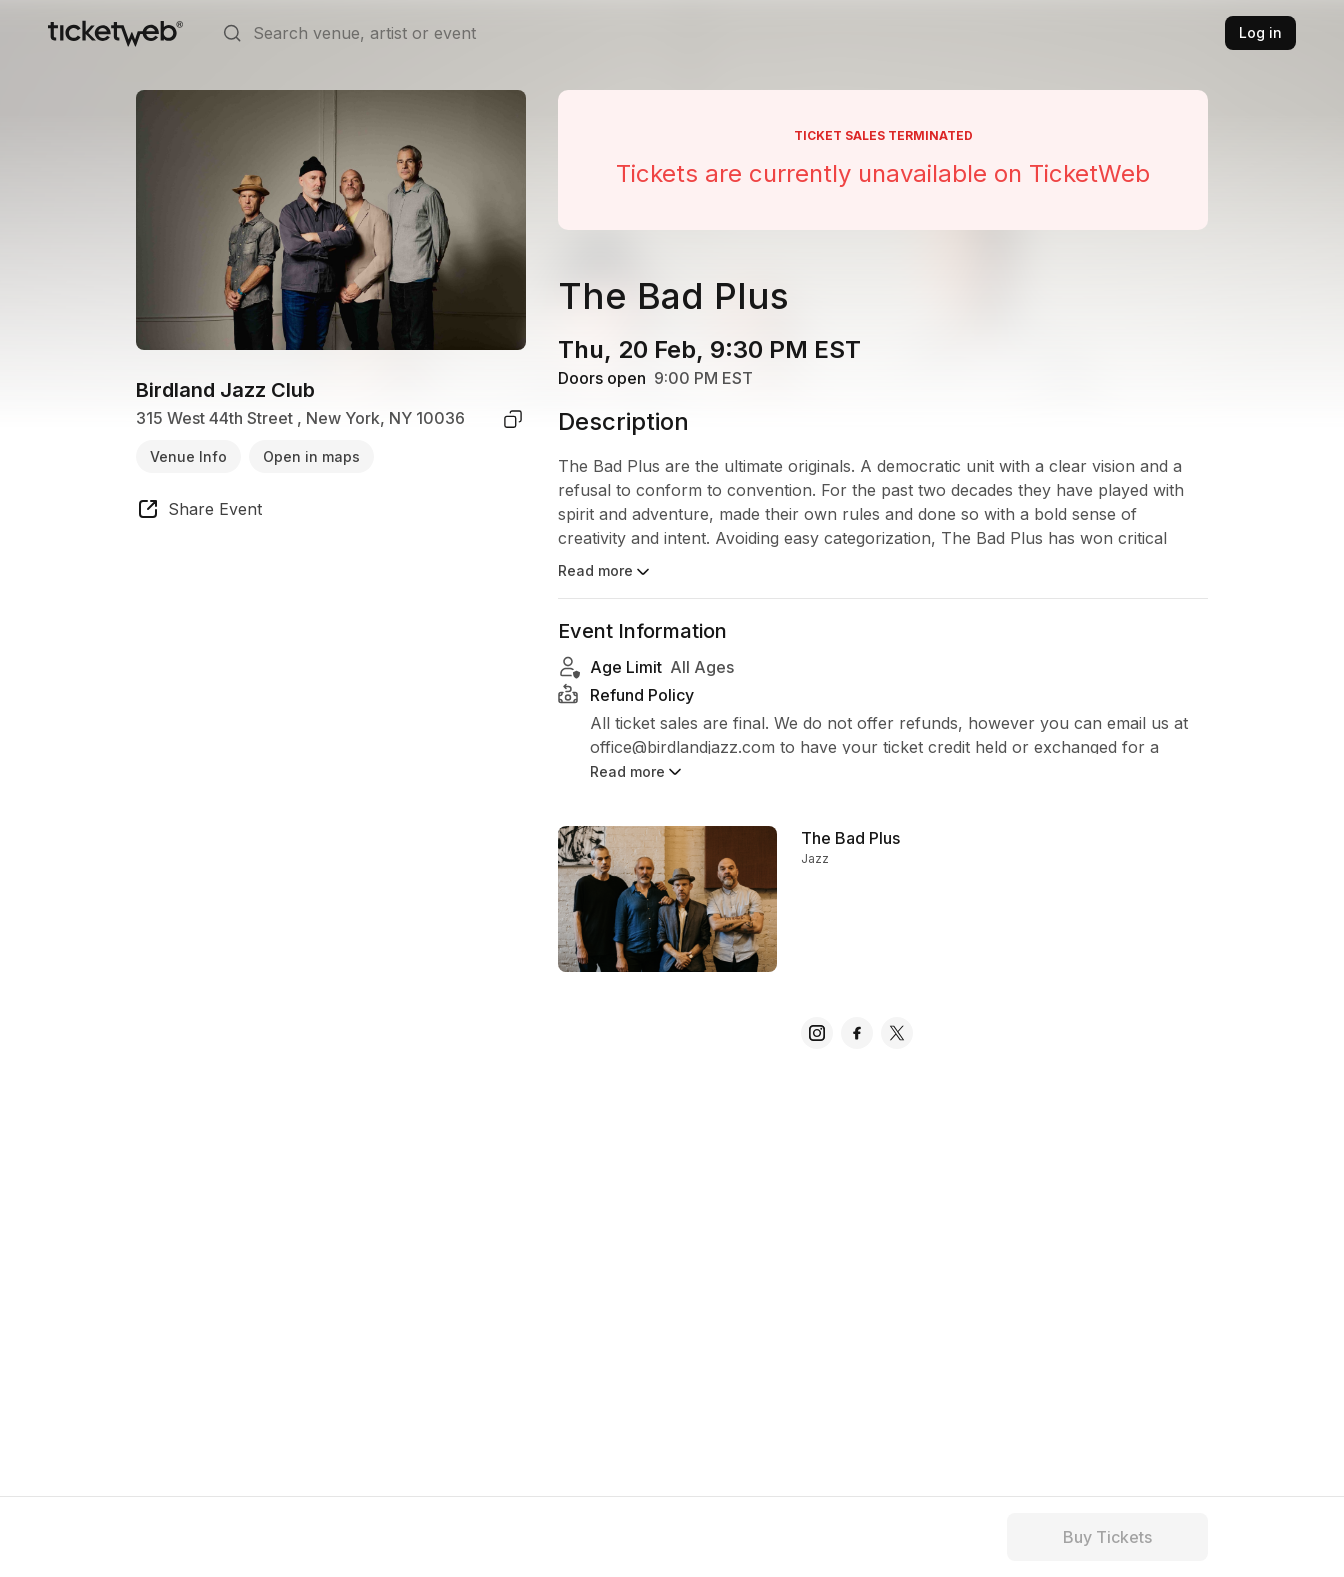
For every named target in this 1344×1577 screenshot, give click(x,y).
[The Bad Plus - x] (897, 1033)
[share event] (199, 512)
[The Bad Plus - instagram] (817, 1033)
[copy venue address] (513, 419)
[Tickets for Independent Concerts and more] (115, 33)
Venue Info (188, 456)
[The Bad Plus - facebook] (857, 1033)
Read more (605, 572)
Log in (1260, 32)
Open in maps (311, 456)
